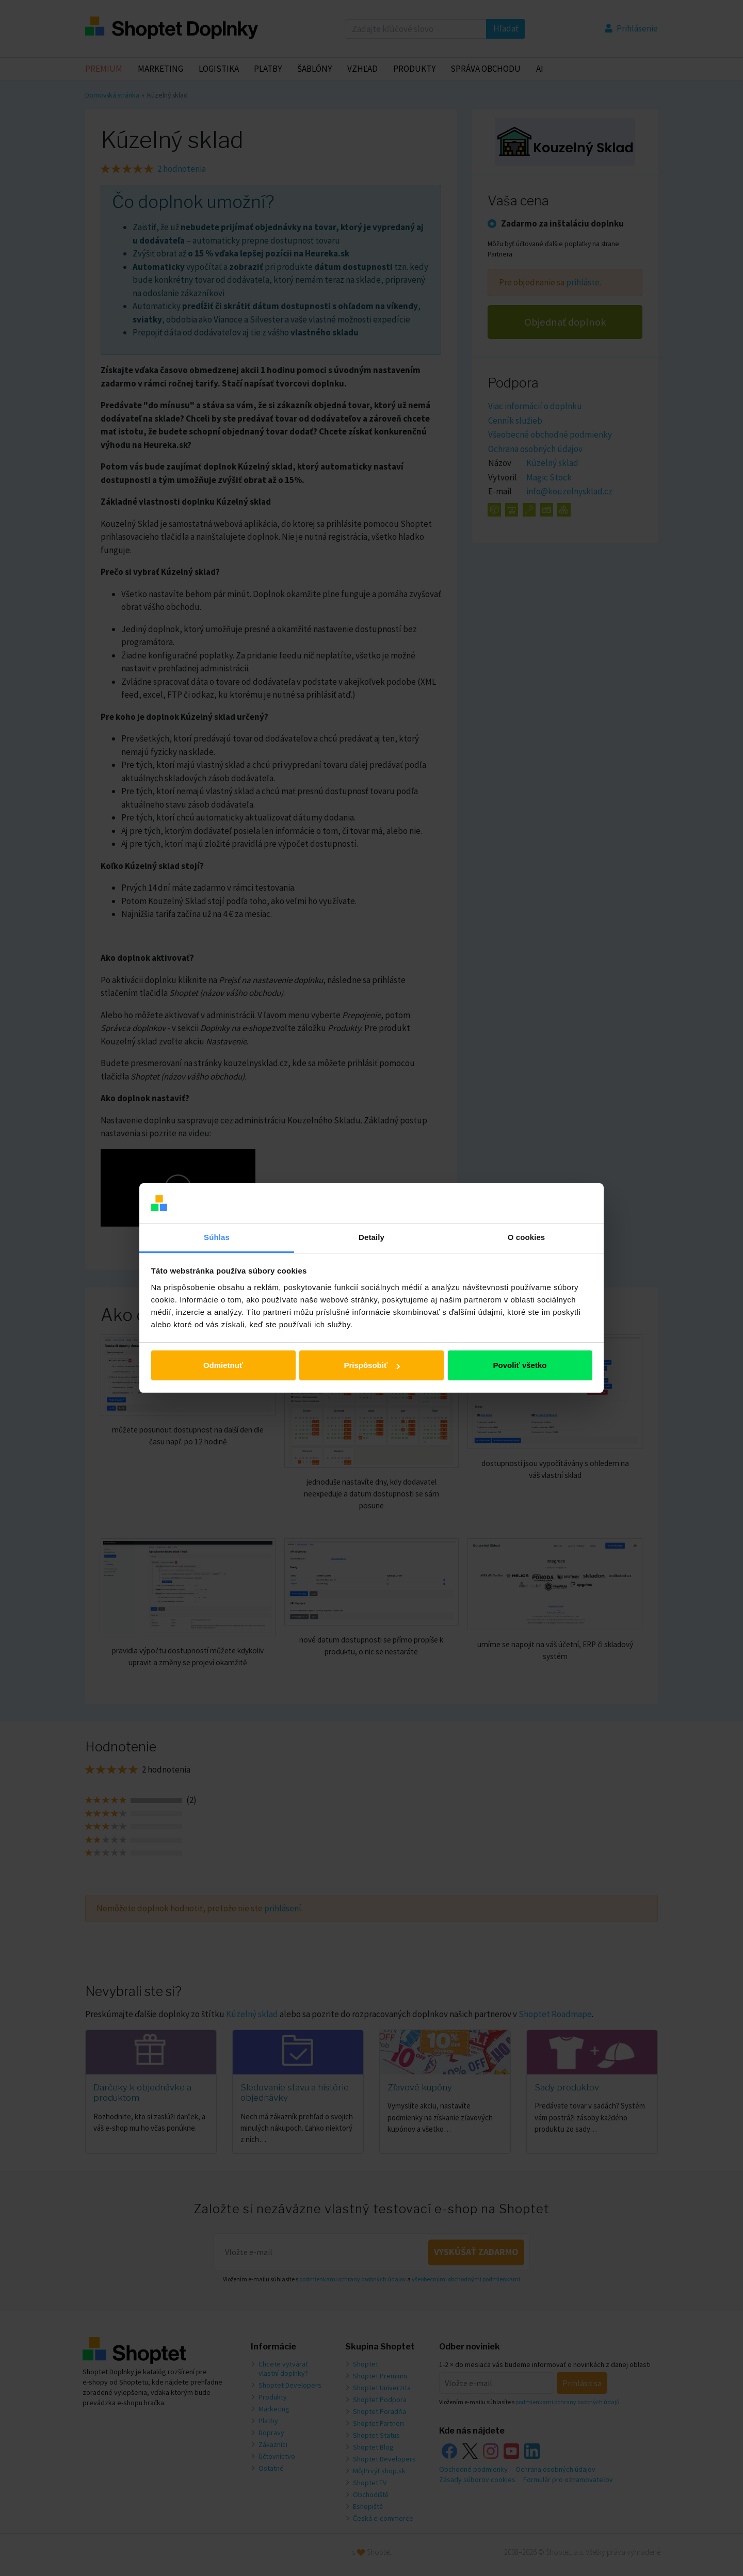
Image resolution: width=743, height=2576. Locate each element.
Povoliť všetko (520, 1365)
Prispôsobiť (372, 1365)
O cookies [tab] (526, 1237)
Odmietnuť (223, 1365)
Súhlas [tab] (217, 1237)
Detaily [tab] (371, 1237)
